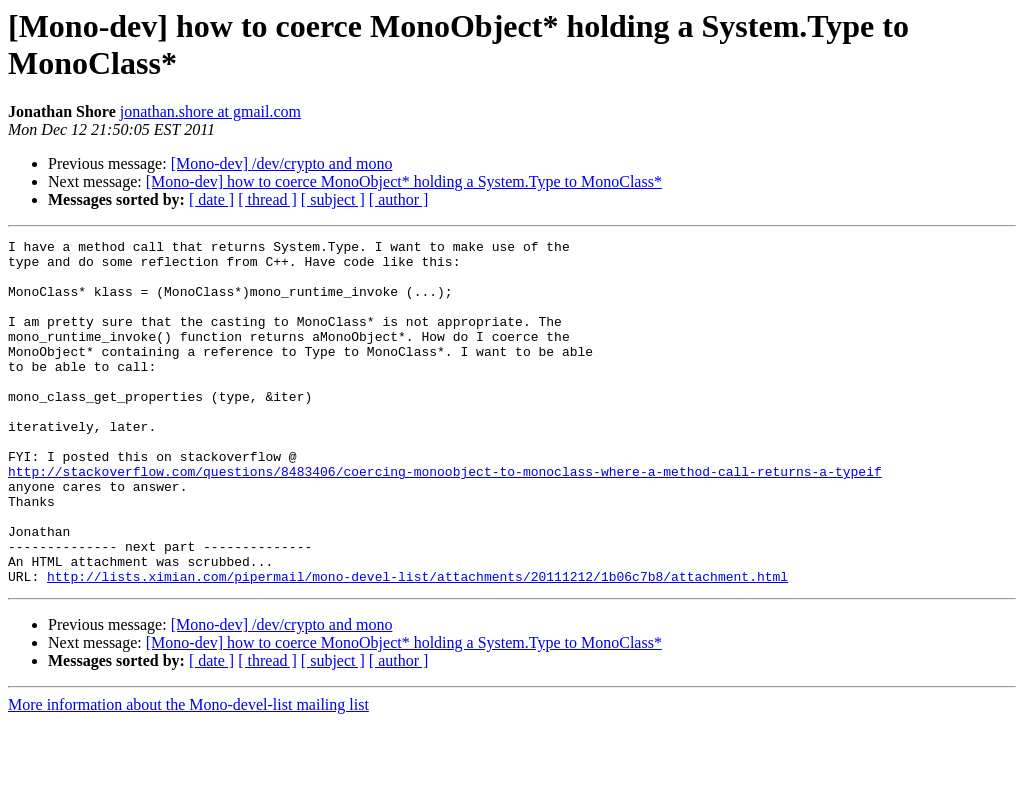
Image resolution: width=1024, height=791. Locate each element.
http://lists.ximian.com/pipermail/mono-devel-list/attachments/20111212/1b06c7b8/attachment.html (417, 645)
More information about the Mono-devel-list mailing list (188, 773)
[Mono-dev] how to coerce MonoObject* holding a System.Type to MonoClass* (404, 181)
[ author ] (399, 199)
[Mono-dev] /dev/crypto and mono (282, 163)
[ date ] (211, 199)
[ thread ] (267, 199)
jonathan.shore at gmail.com (210, 111)
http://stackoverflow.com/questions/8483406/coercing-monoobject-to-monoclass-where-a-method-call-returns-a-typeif (445, 519)
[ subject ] (333, 199)
